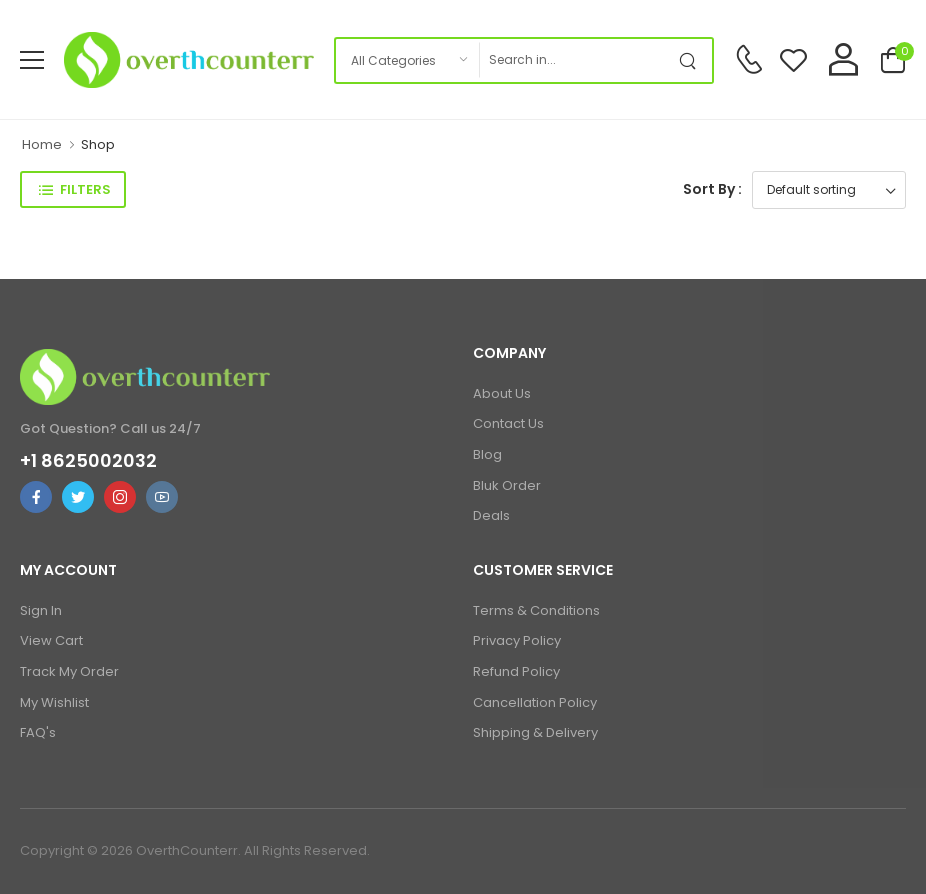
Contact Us (508, 423)
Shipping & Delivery (535, 732)
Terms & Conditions (536, 610)
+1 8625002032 (88, 461)
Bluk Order (507, 485)
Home (42, 144)
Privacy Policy (517, 640)
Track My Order (69, 671)
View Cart (51, 640)
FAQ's (38, 732)
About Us (502, 393)
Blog (487, 454)
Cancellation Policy (535, 702)
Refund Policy (516, 671)
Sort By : (712, 189)
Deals (491, 515)
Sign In (41, 610)
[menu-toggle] (32, 60)
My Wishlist (54, 702)
